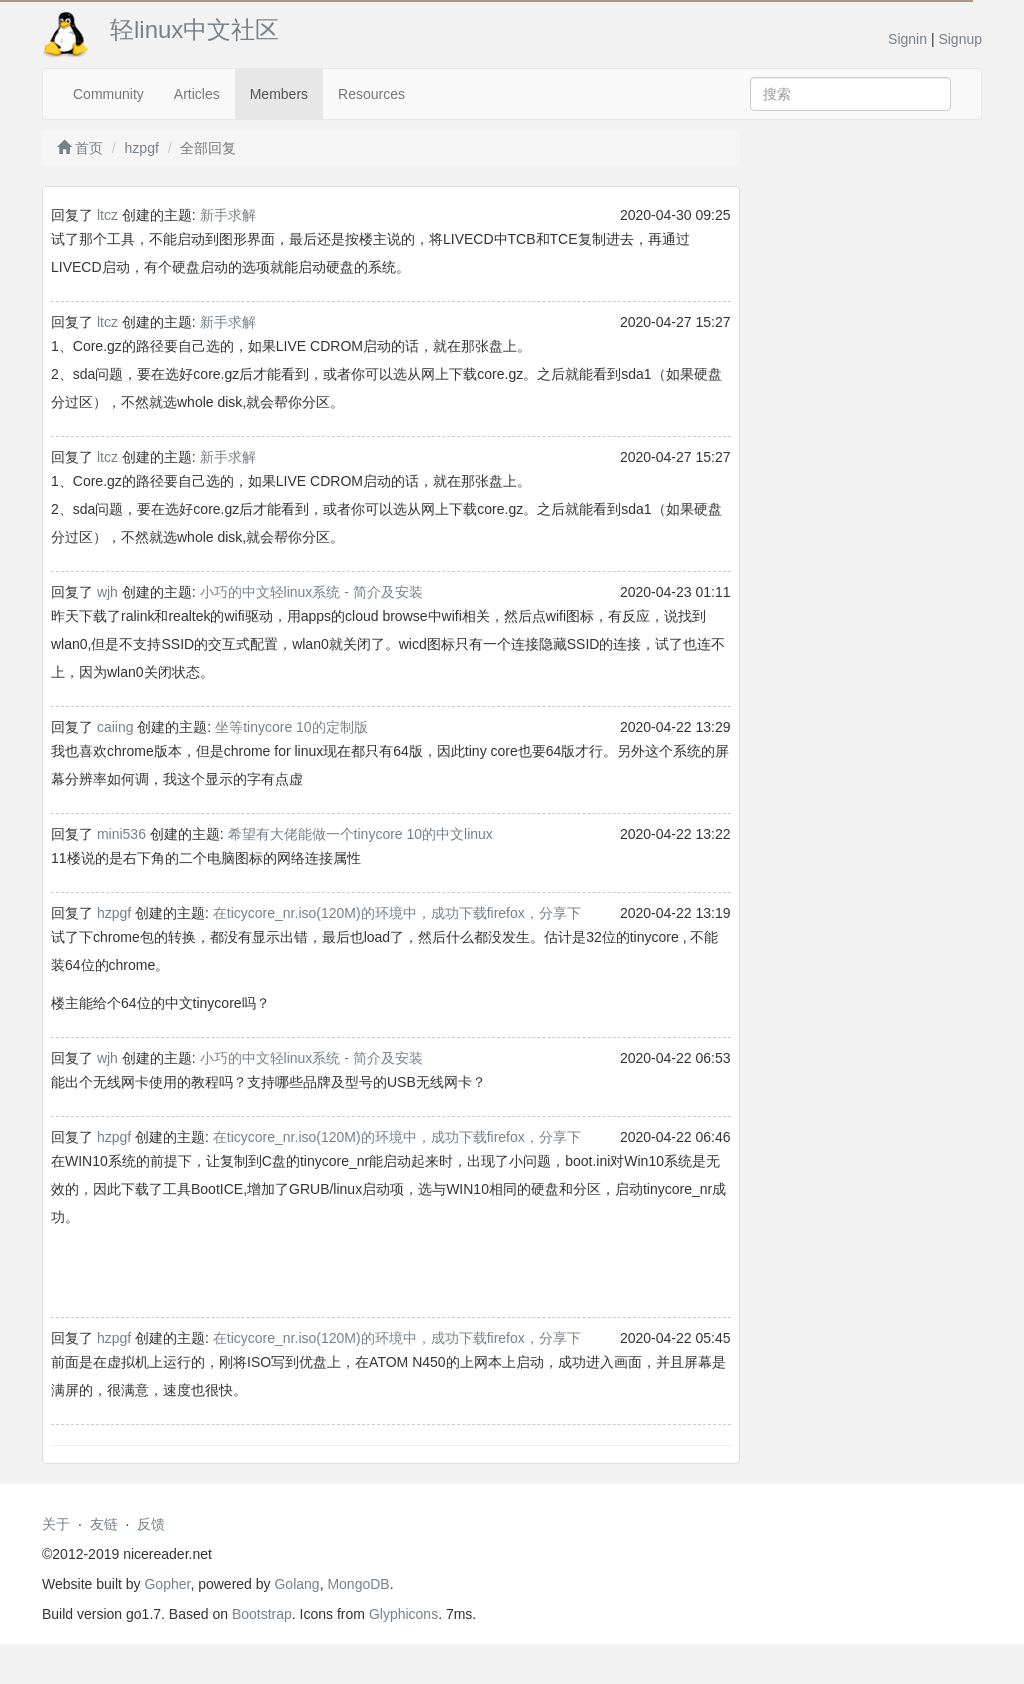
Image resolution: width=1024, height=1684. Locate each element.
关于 (56, 1524)
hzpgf (142, 148)
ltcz (107, 215)
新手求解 (228, 215)
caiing (115, 727)
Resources (371, 94)
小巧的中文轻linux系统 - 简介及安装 (311, 592)
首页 (80, 148)
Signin (907, 39)
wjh (107, 592)
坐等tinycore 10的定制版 (291, 727)
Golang (296, 1584)
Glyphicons (403, 1614)
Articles (197, 94)
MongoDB (358, 1584)
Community (108, 94)
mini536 (121, 834)
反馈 (151, 1524)
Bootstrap (262, 1614)
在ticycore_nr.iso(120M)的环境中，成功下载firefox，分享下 (397, 913)
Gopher (167, 1584)
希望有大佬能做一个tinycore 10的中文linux (360, 834)
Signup (960, 39)
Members (279, 94)
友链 (104, 1524)
